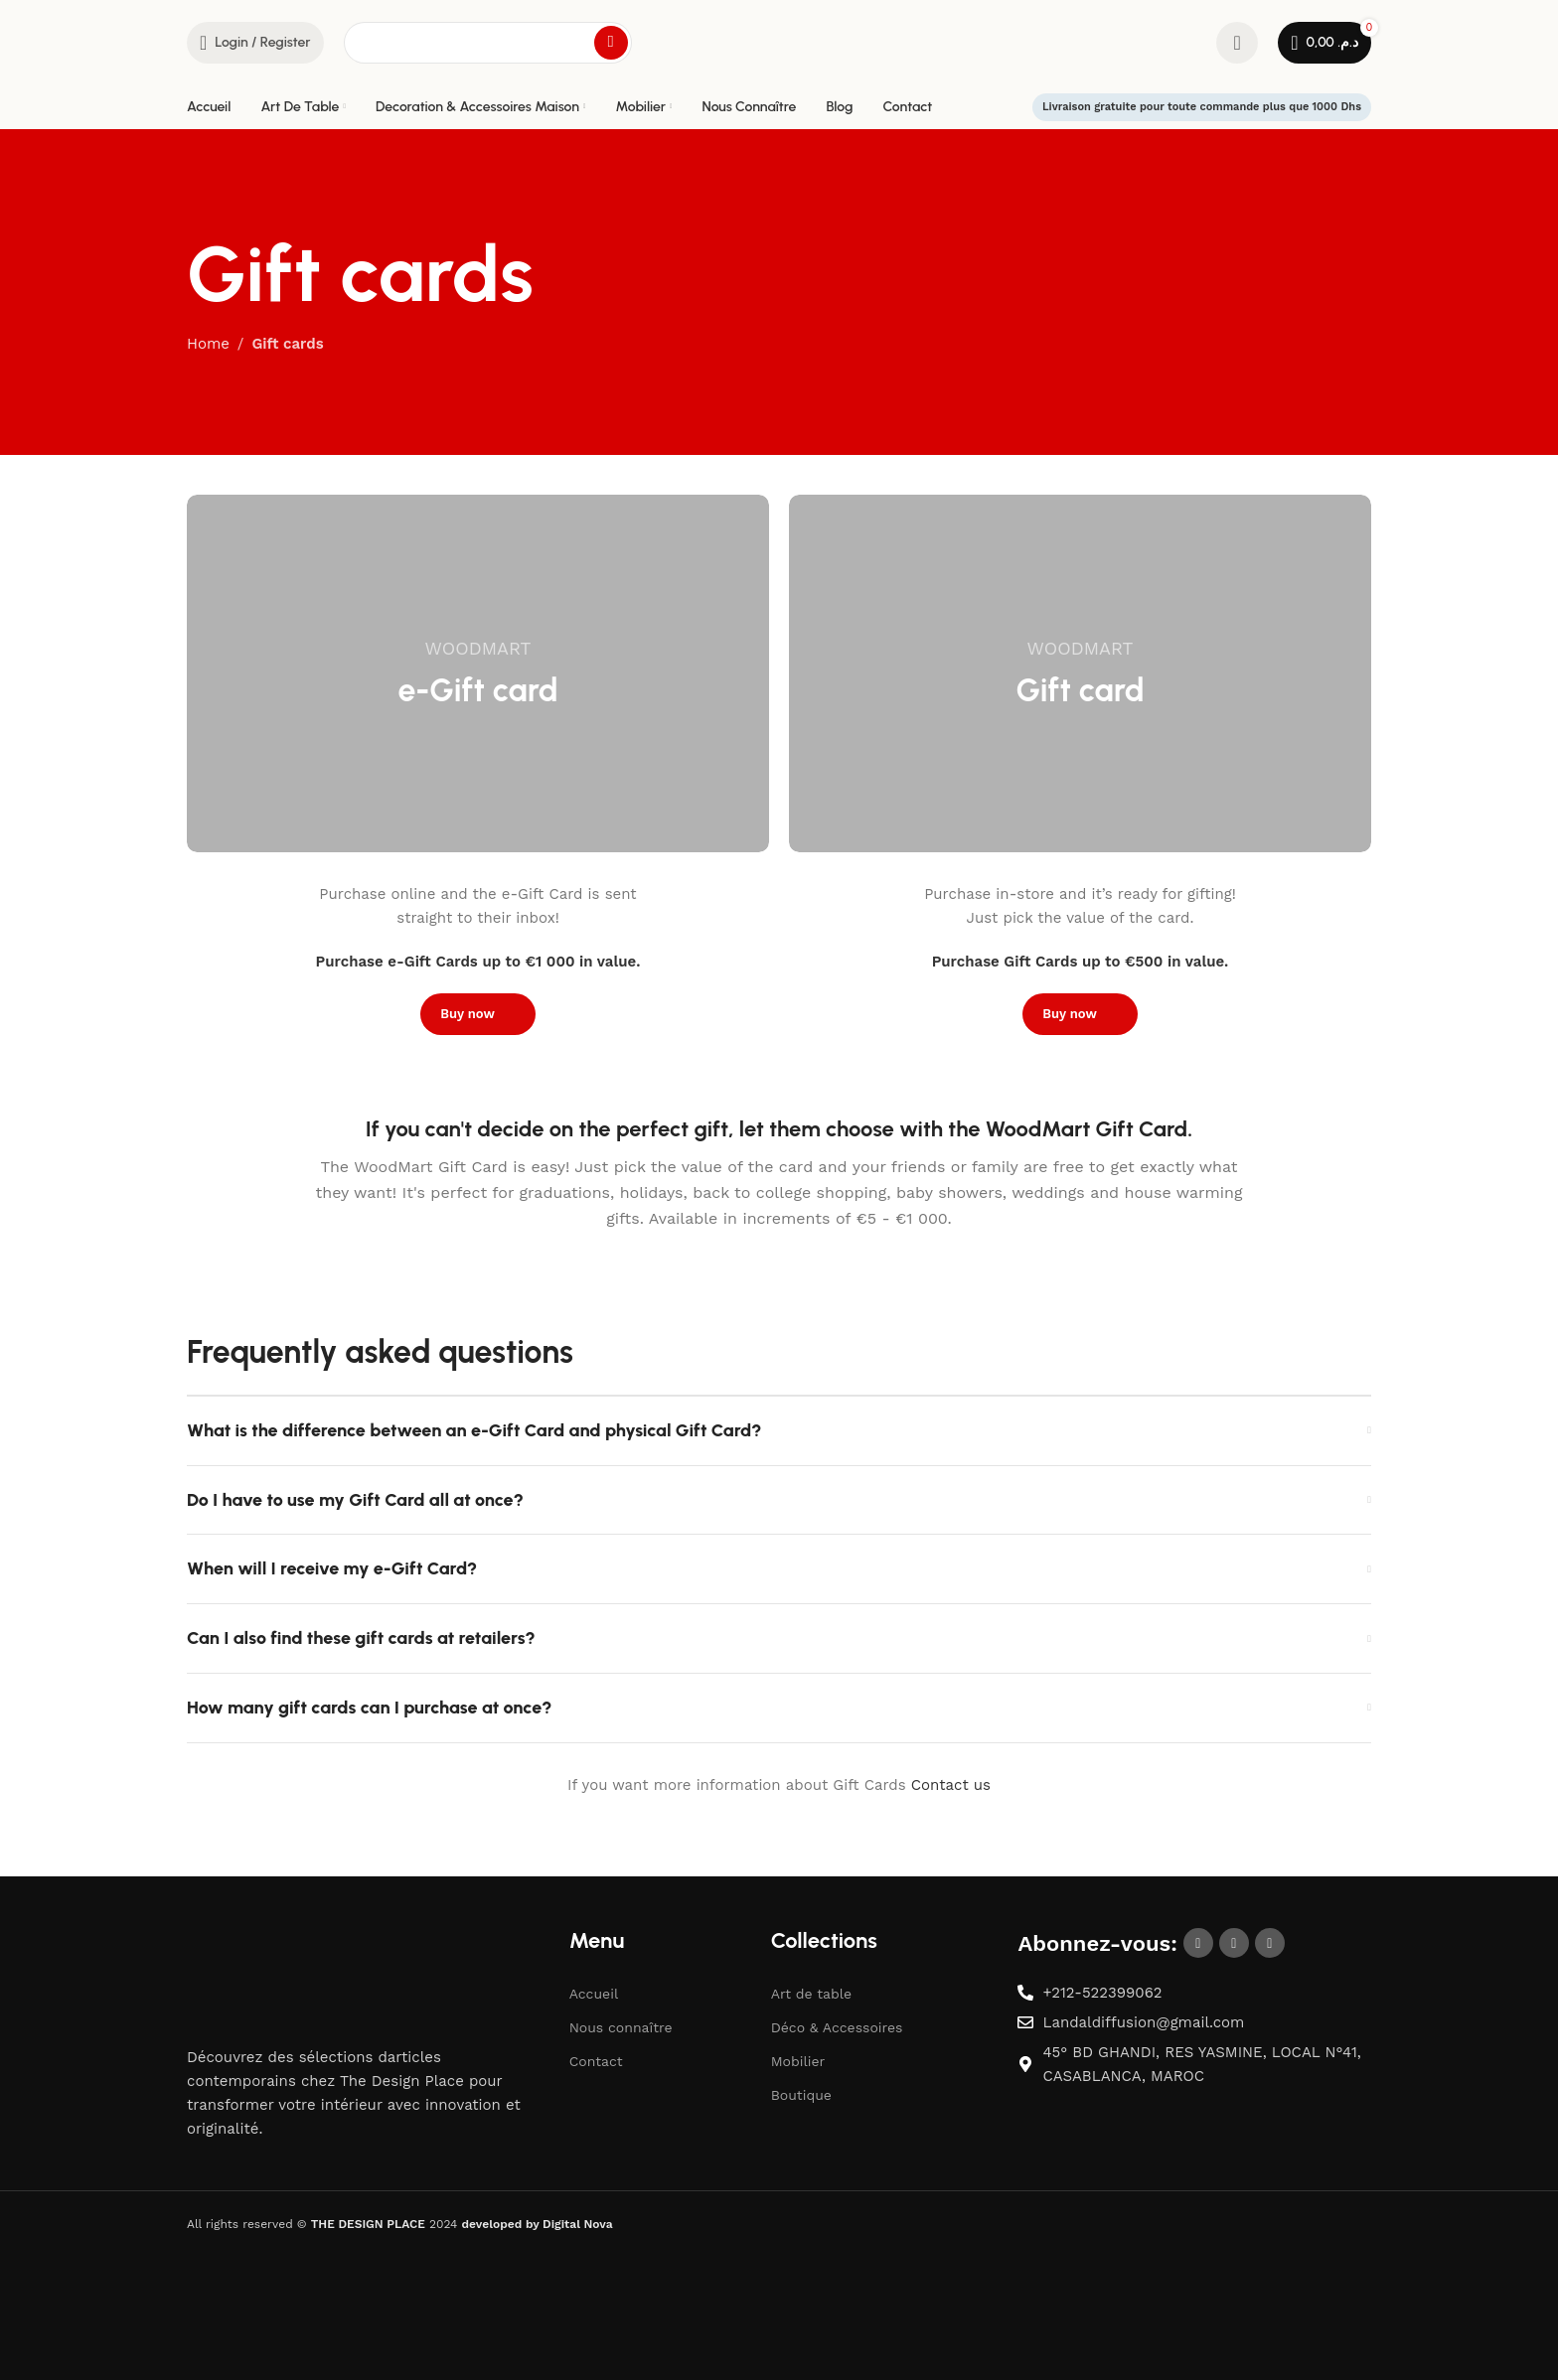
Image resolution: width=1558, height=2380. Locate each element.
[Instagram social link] (1234, 1944)
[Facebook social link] (1198, 1944)
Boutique (801, 2095)
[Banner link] (478, 673)
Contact (596, 2061)
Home (208, 344)
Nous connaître (621, 2027)
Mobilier (798, 2061)
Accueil (594, 1994)
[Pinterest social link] (1270, 1944)
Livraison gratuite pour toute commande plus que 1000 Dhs (1201, 106)
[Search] (488, 43)
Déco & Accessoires (837, 2027)
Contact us (951, 1785)
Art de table (811, 1994)
